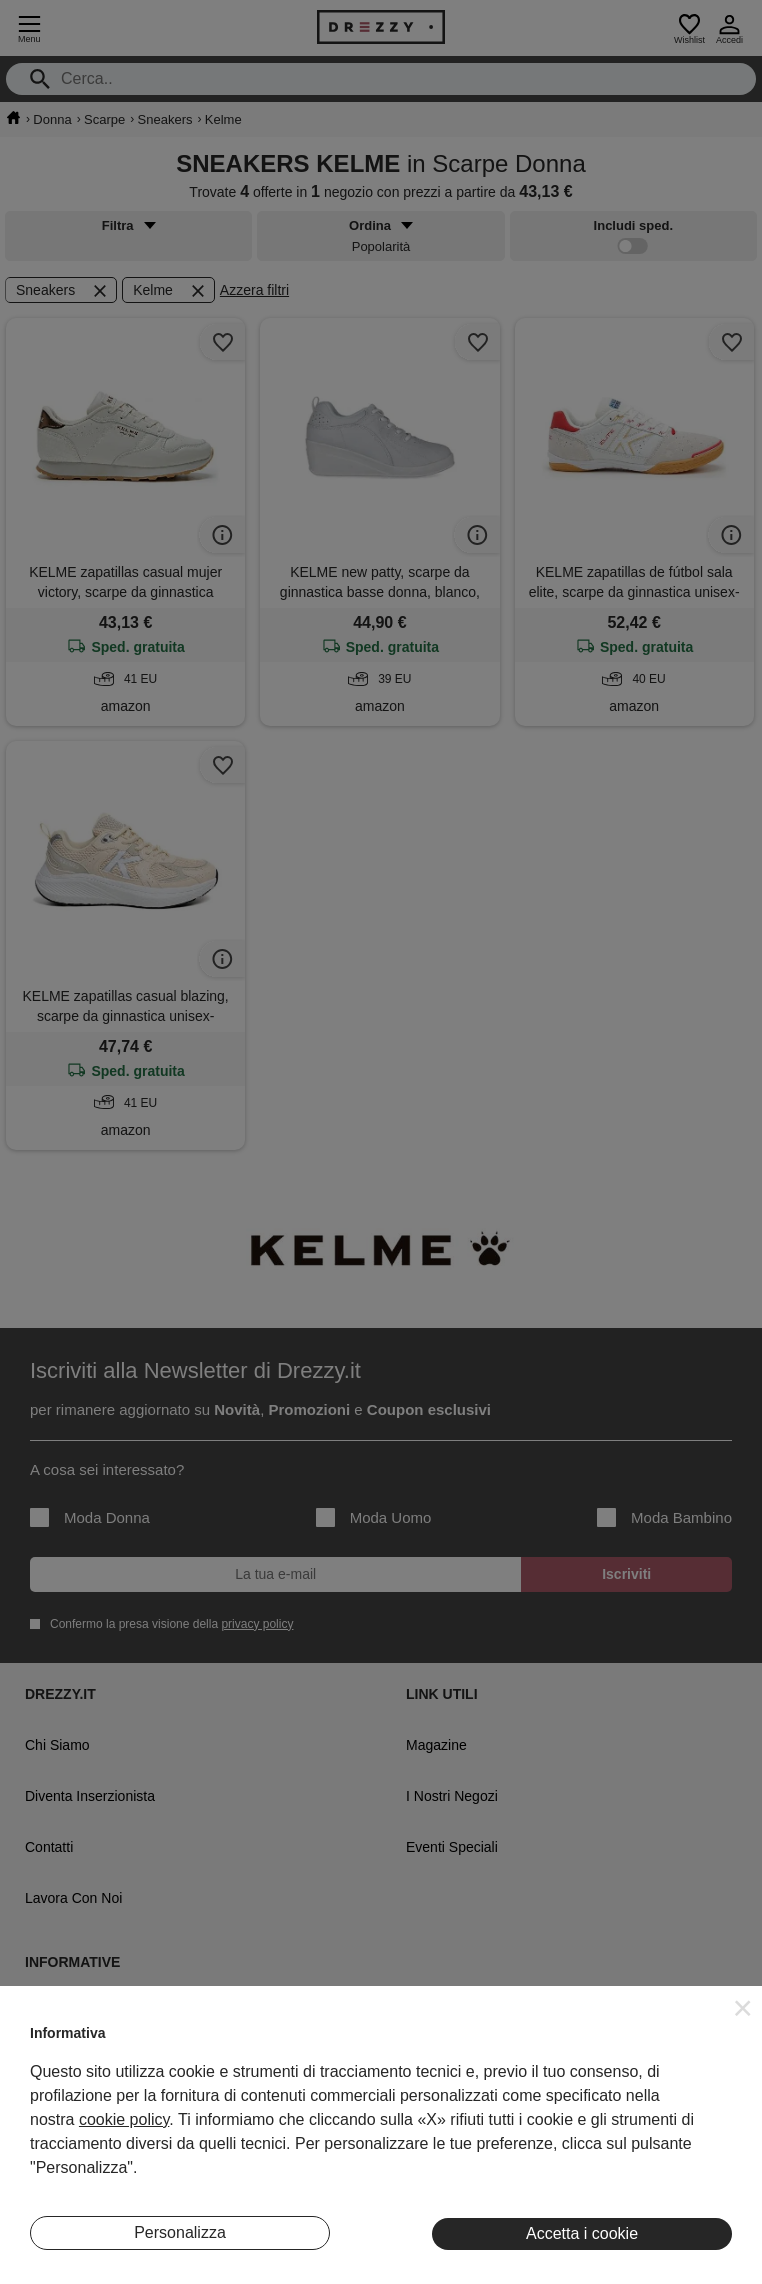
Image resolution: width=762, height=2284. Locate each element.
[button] (743, 2008)
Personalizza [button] (180, 2232)
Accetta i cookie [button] (582, 2233)
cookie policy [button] (124, 2119)
